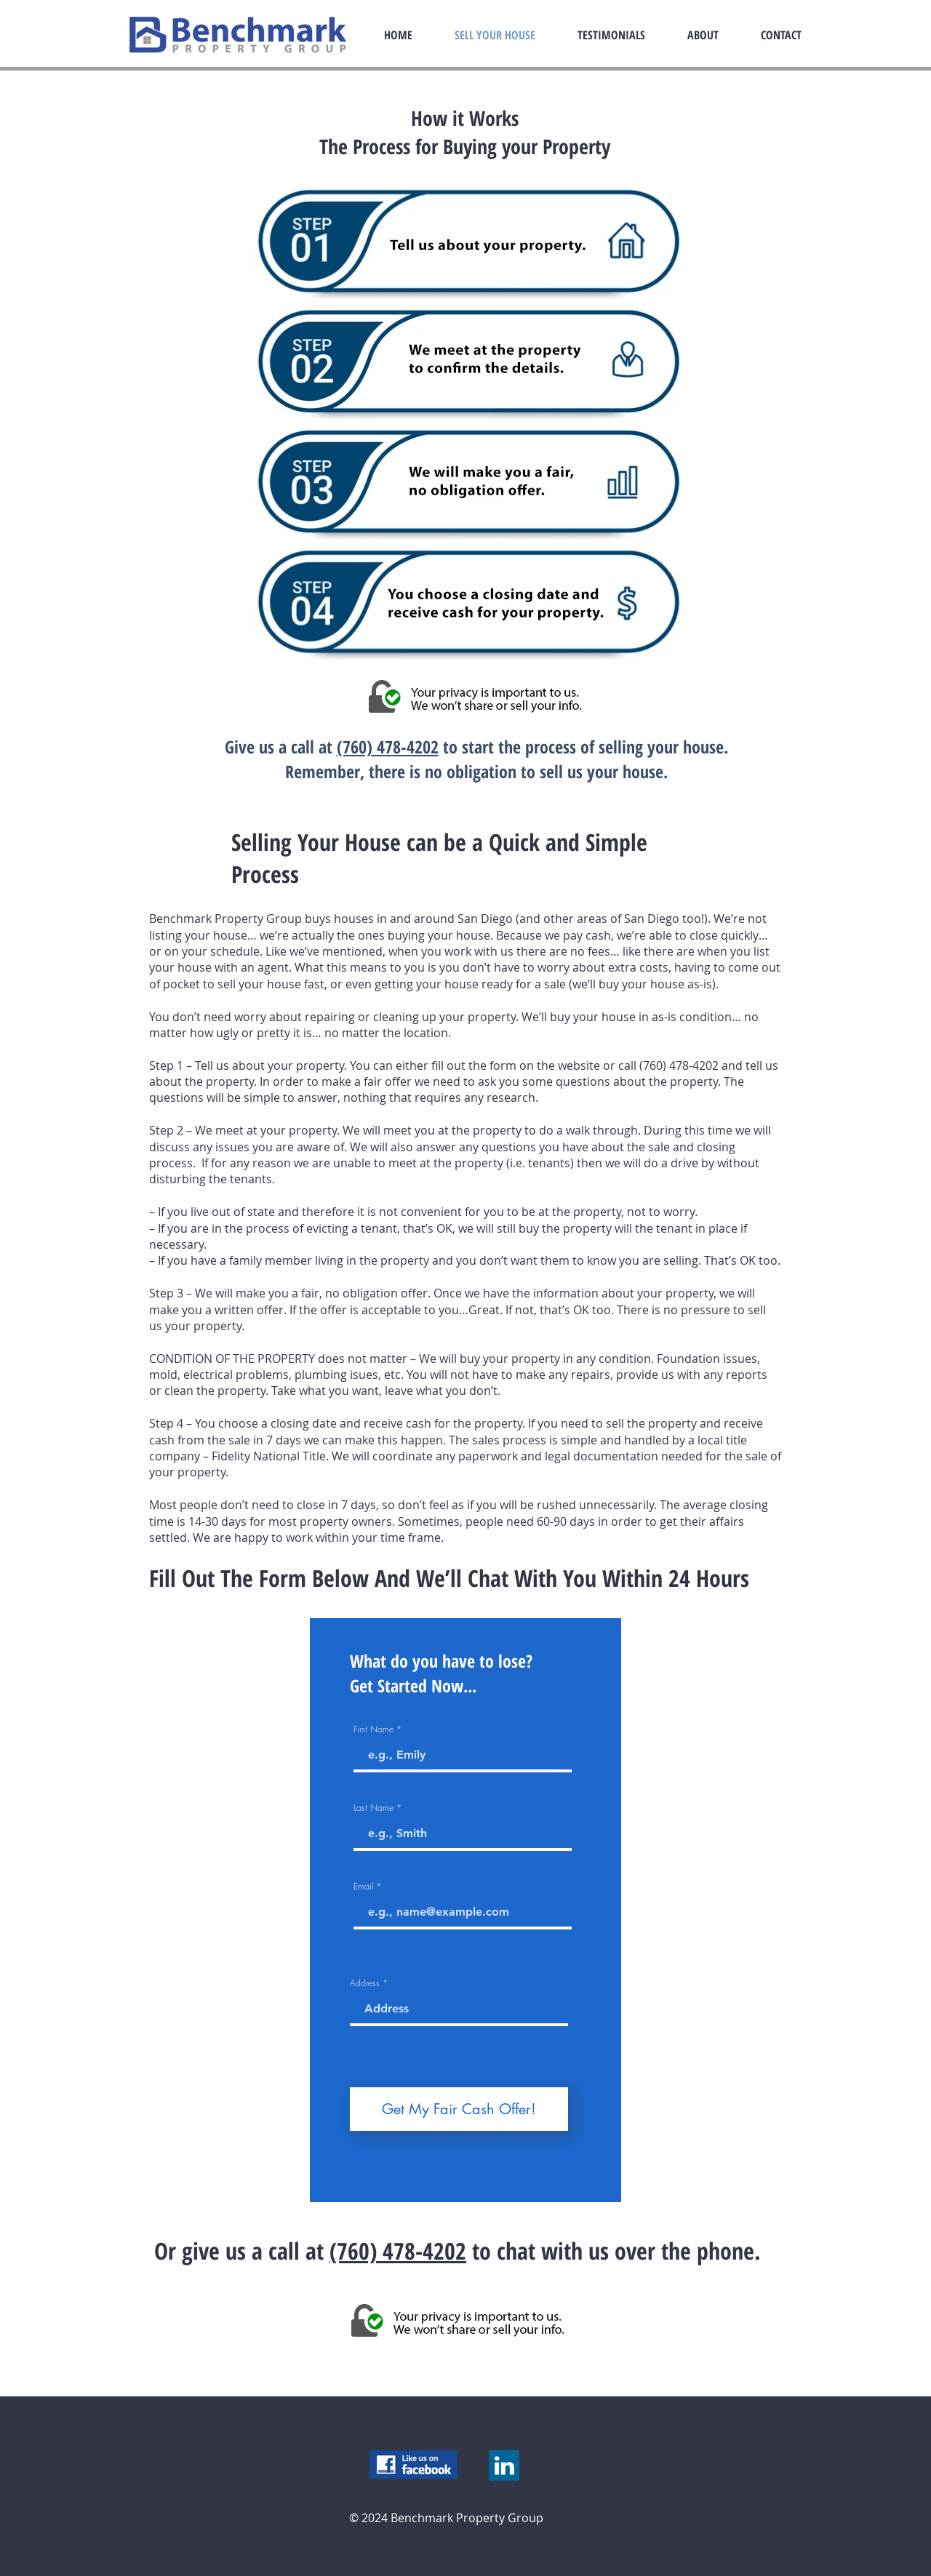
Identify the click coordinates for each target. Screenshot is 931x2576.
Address (365, 1983)
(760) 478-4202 (388, 747)
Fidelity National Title (269, 1456)
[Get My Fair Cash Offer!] (459, 2109)
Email (363, 1886)
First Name (373, 1729)
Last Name (373, 1808)
